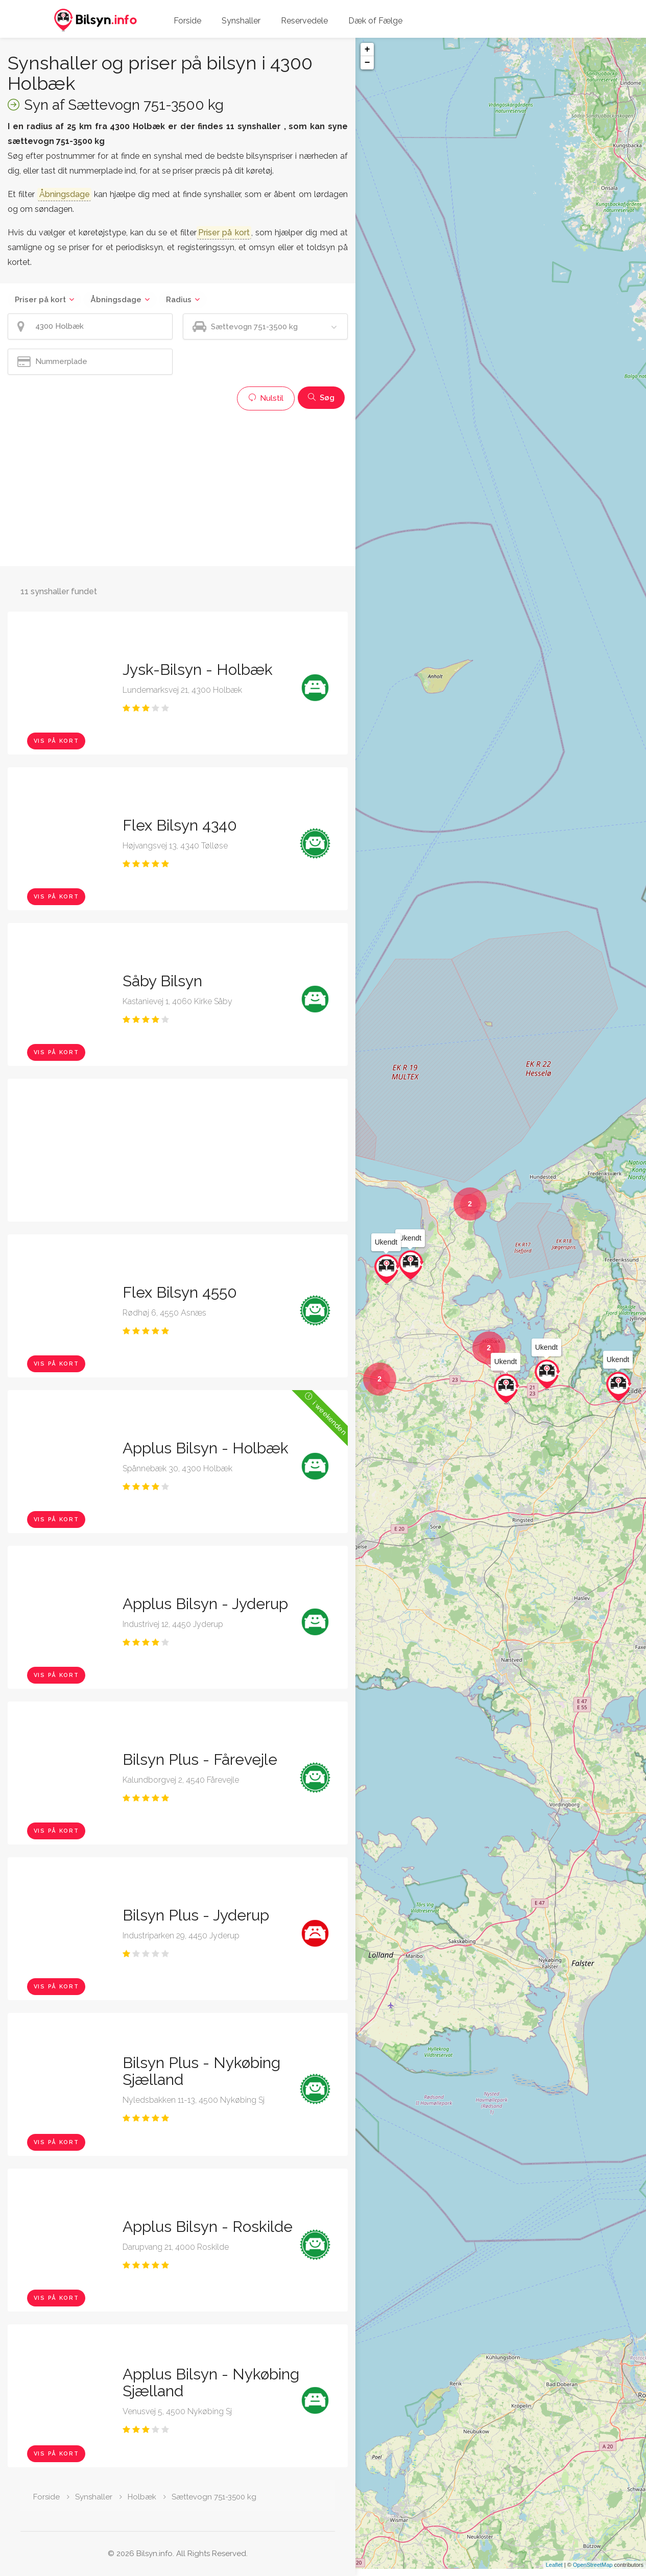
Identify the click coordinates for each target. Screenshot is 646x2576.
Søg (321, 397)
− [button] (367, 63)
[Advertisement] (178, 487)
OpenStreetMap (593, 2572)
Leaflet (554, 2572)
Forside (187, 21)
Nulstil (265, 398)
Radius (179, 299)
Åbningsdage (115, 299)
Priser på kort (40, 299)
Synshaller (241, 21)
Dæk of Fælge (375, 21)
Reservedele (304, 21)
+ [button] (367, 49)
